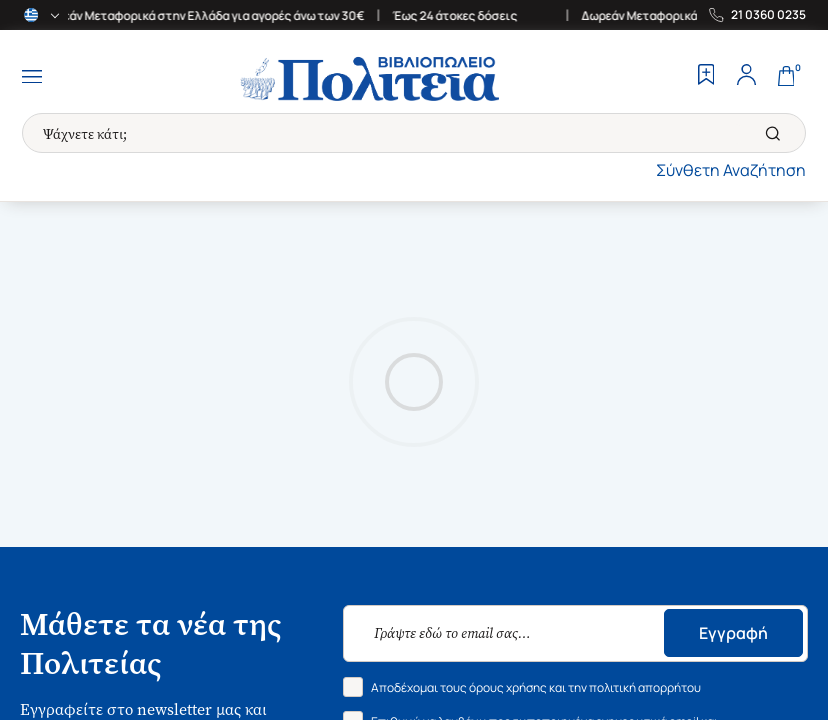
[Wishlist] (706, 77)
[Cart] (786, 77)
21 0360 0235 (768, 15)
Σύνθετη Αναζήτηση (731, 170)
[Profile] (746, 77)
